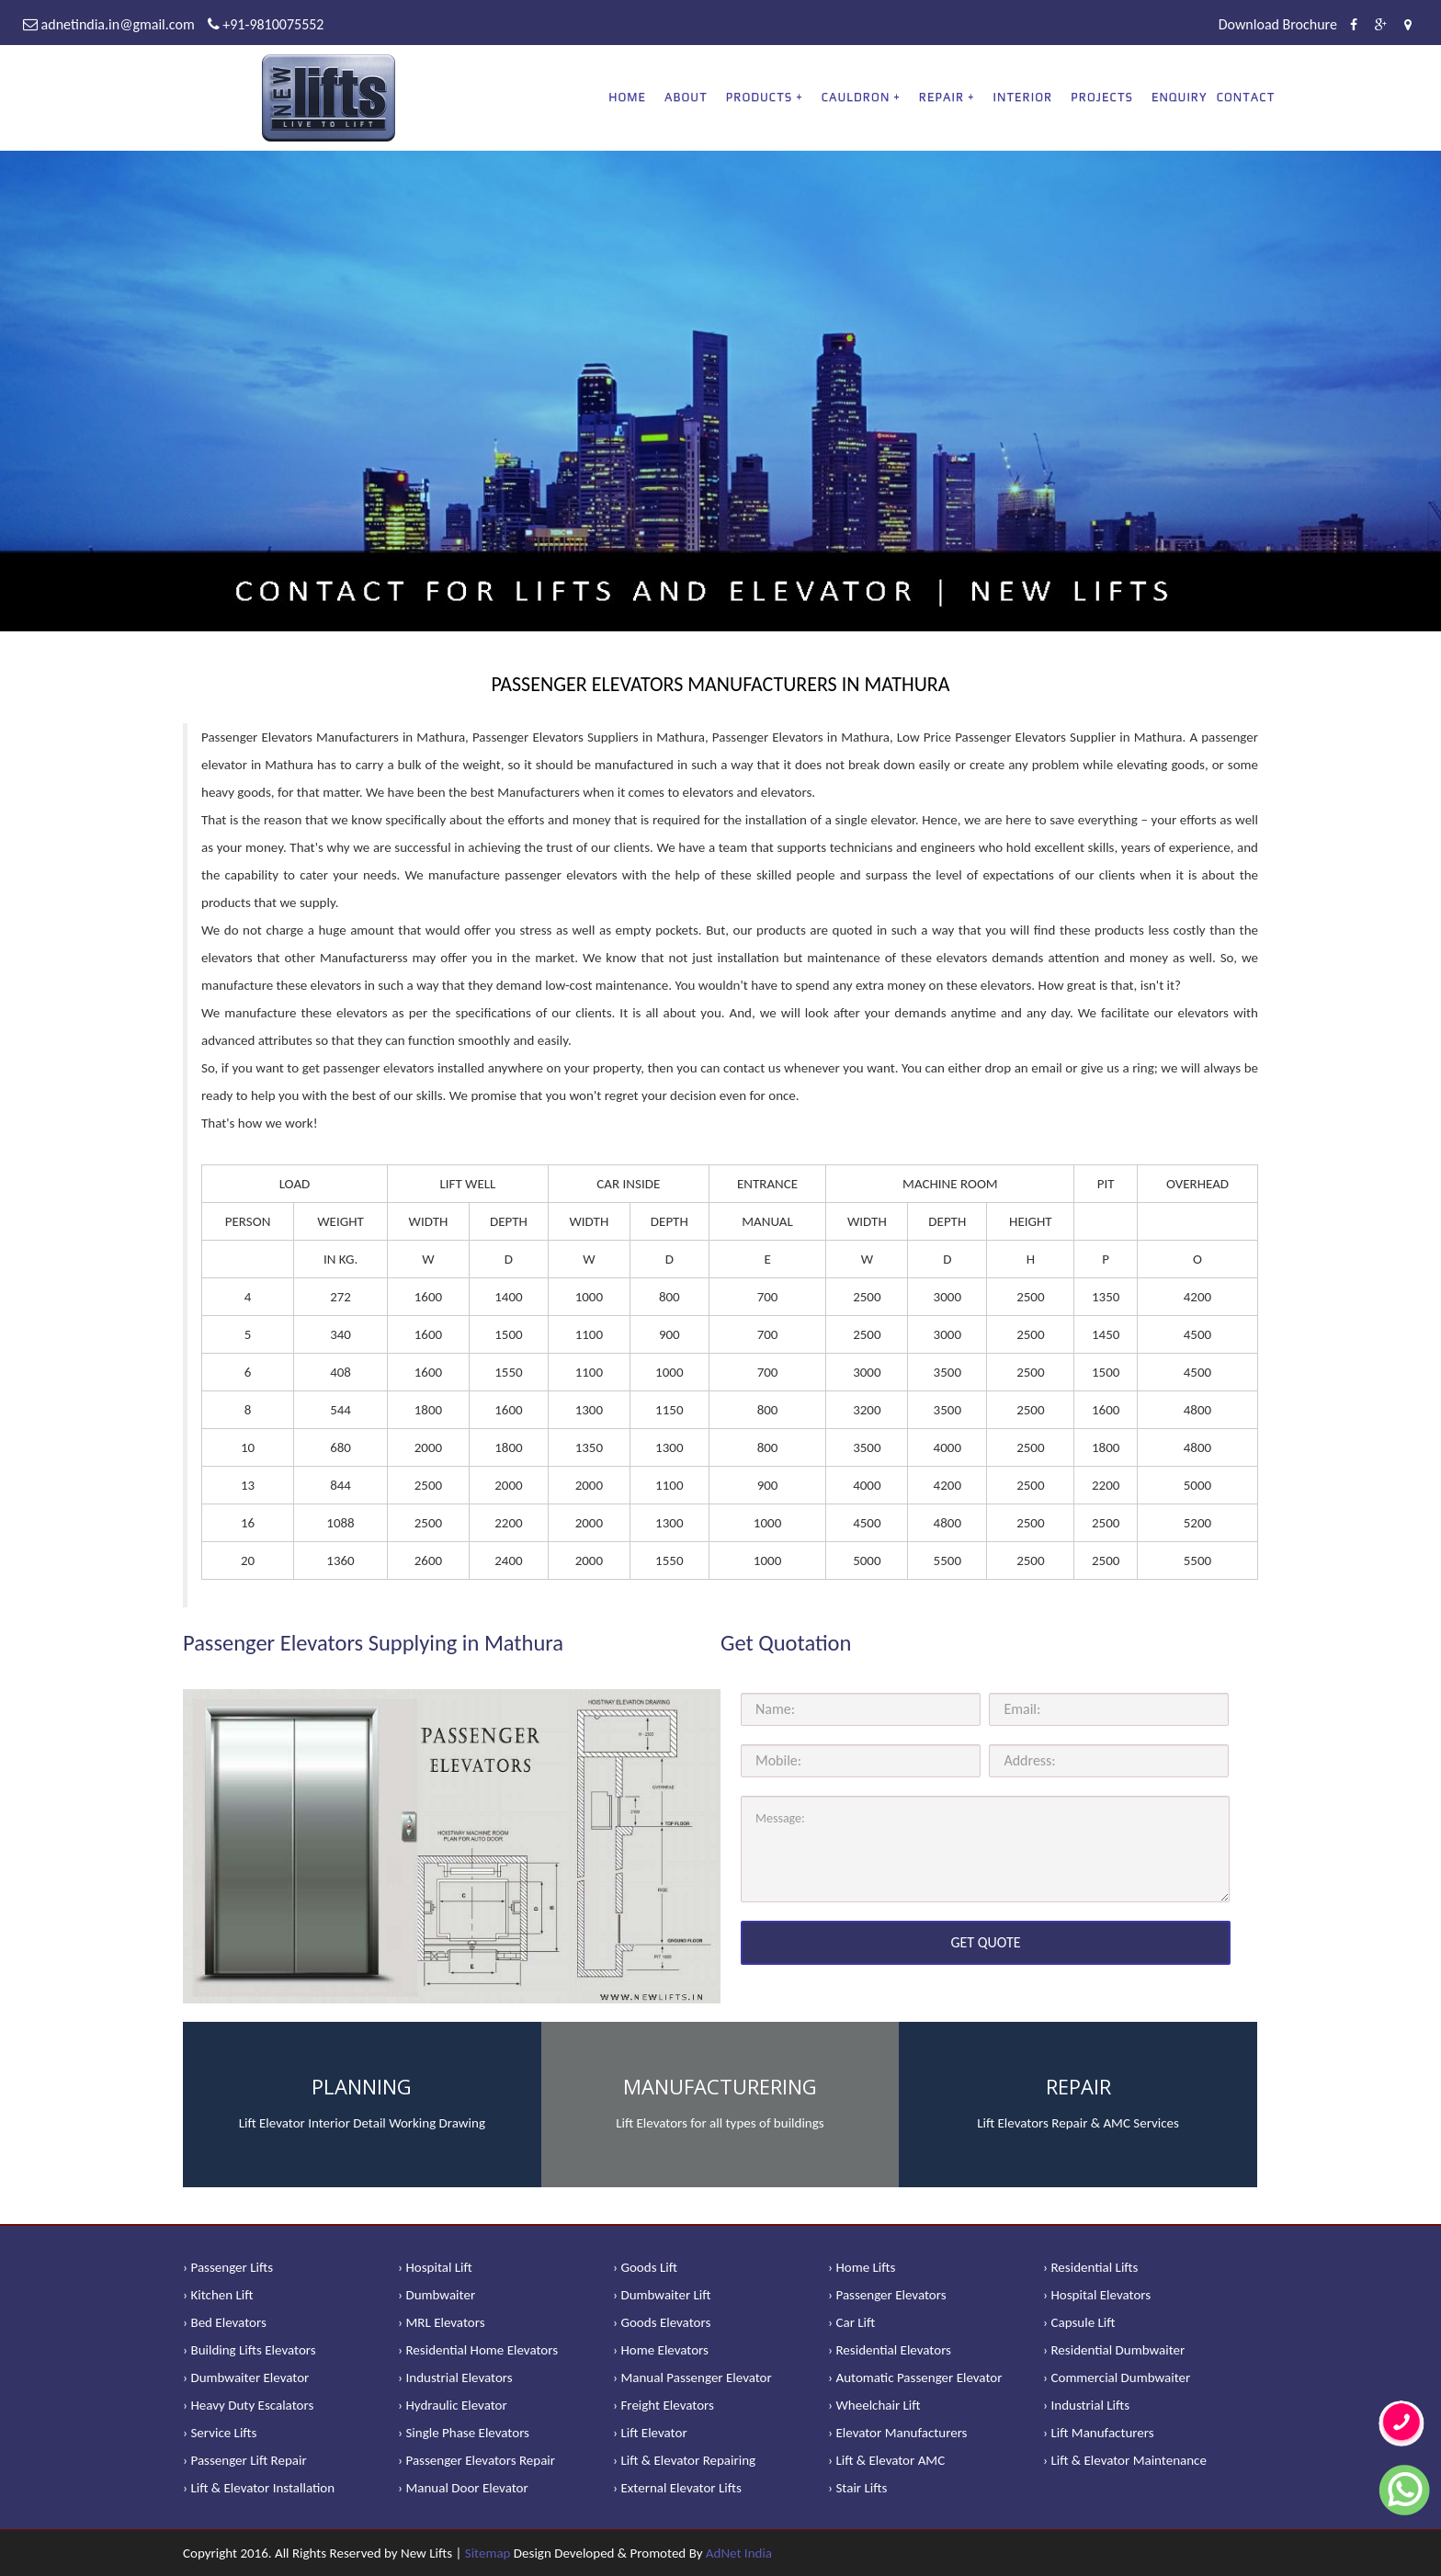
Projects (1102, 97)
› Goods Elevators (661, 2322)
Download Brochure (1278, 24)
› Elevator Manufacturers (897, 2432)
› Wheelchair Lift (874, 2405)
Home (627, 97)
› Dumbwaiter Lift (662, 2295)
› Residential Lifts (1090, 2267)
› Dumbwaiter (436, 2295)
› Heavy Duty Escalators (248, 2405)
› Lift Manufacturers (1098, 2432)
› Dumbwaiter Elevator (246, 2377)
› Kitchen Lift (218, 2295)
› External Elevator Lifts (677, 2488)
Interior (1023, 97)
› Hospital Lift (435, 2267)
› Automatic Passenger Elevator (915, 2377)
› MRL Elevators (441, 2322)
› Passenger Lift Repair (245, 2460)
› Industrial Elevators (455, 2377)
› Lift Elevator (650, 2432)
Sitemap (488, 2553)
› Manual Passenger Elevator (692, 2377)
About (686, 97)
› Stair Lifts (857, 2488)
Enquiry (1180, 97)
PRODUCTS (759, 97)
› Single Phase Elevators (463, 2432)
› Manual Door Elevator (463, 2488)
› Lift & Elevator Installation (259, 2488)
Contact (1246, 97)
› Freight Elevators (663, 2405)
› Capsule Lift (1079, 2322)
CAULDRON (856, 97)
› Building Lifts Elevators (249, 2350)
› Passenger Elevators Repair (476, 2460)
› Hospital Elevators (1097, 2295)
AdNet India (739, 2553)
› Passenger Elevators (887, 2295)
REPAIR (941, 97)
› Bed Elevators (225, 2322)
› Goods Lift (645, 2267)
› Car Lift (851, 2322)
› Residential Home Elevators (478, 2350)
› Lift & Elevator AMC (886, 2460)
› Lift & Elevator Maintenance (1125, 2460)
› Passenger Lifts (228, 2267)
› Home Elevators (661, 2350)
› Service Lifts (219, 2432)
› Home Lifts (861, 2267)
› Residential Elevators (889, 2350)
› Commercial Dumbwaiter (1116, 2377)
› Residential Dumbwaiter (1114, 2350)
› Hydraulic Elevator (452, 2405)
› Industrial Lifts (1086, 2405)
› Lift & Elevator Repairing (684, 2460)
